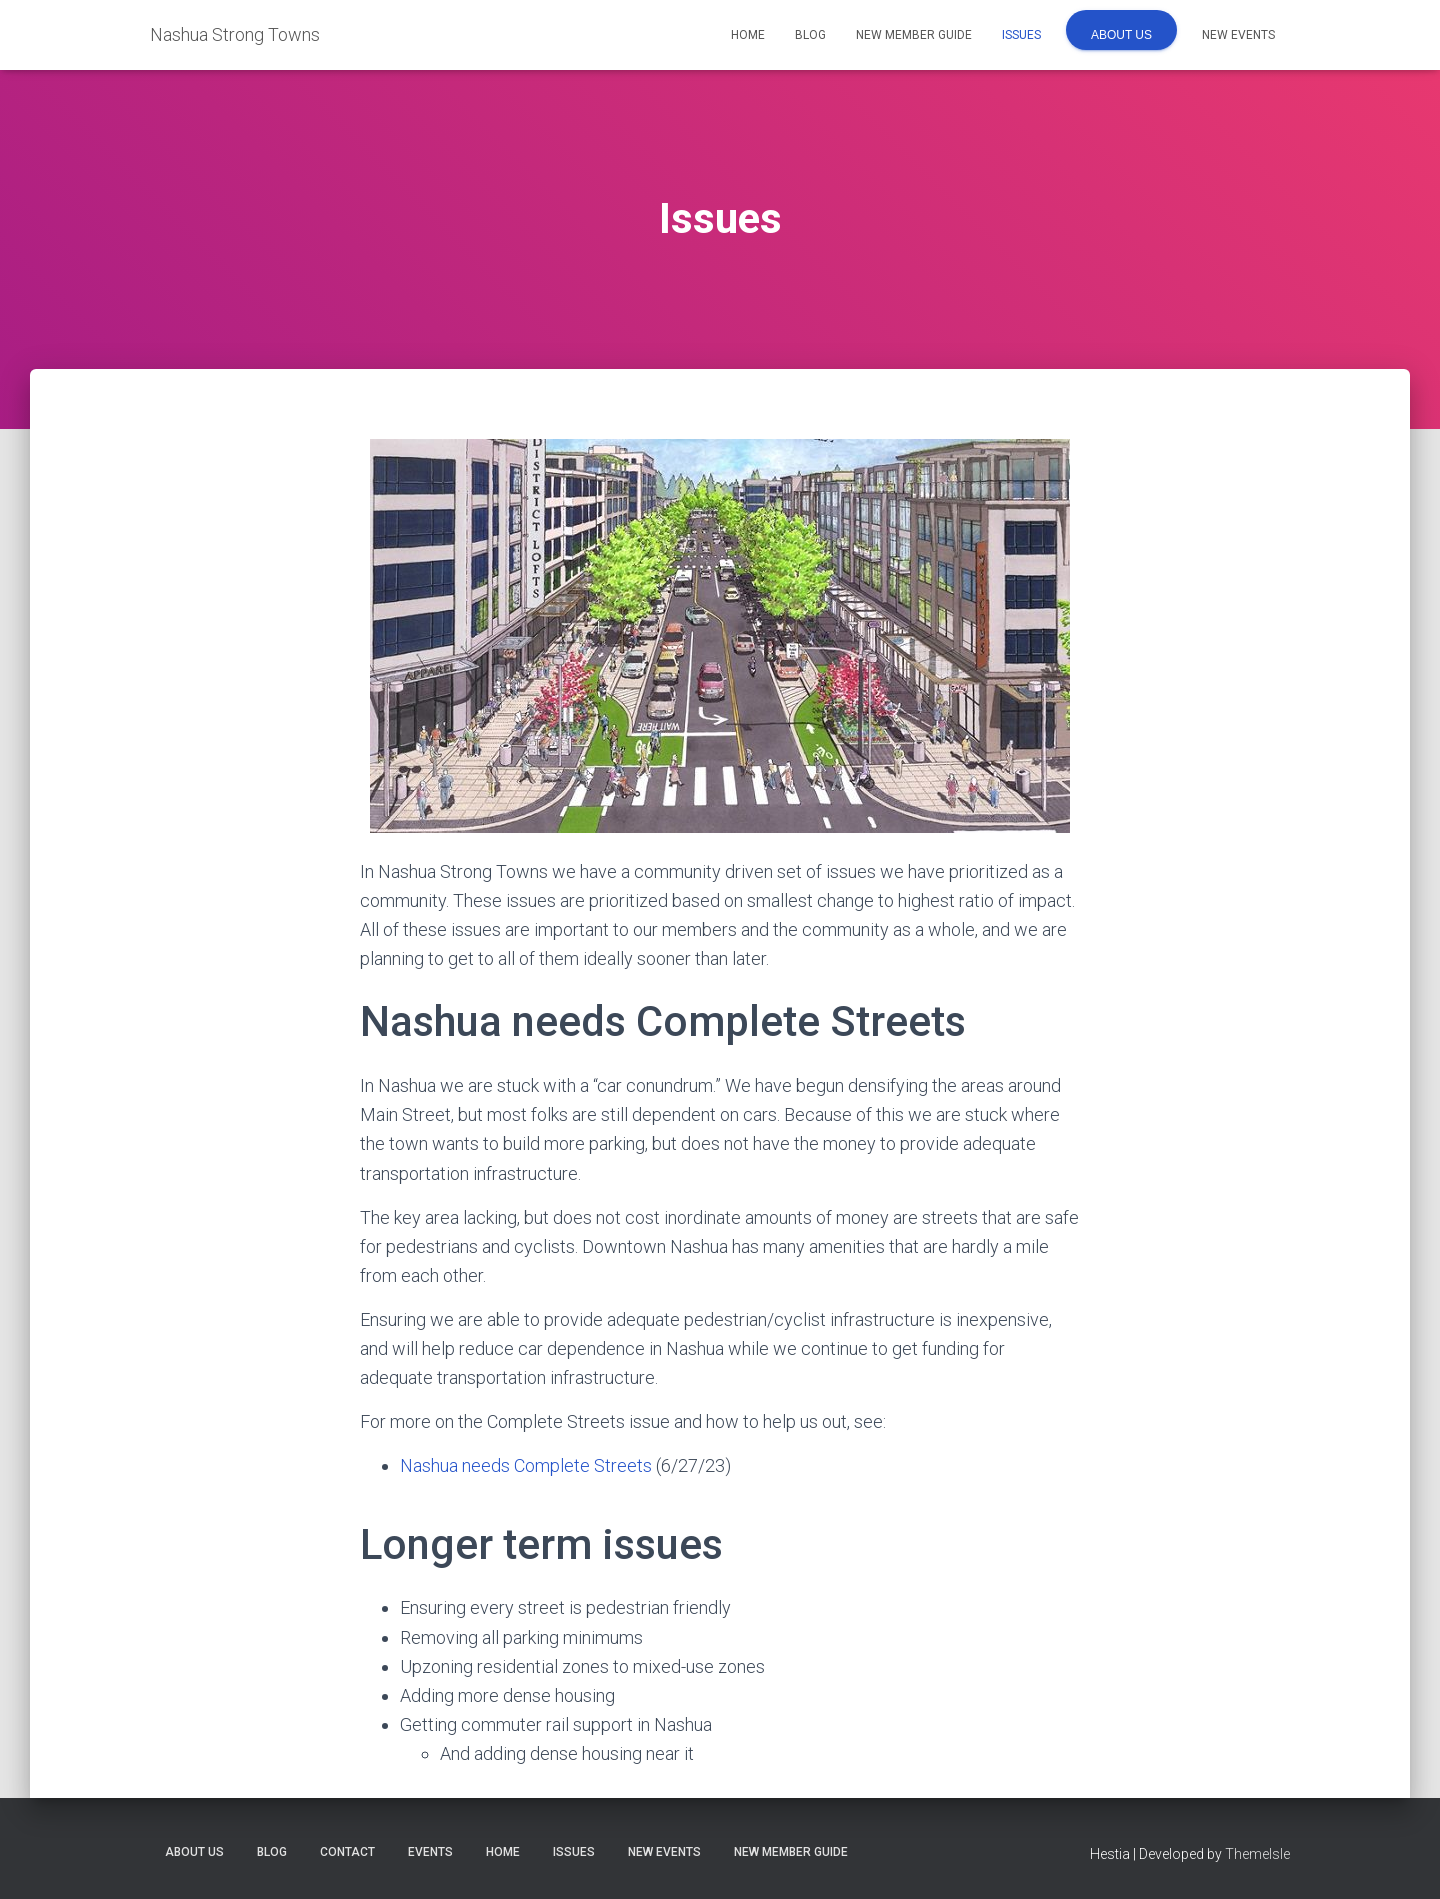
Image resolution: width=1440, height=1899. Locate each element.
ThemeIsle (1257, 1854)
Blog (810, 35)
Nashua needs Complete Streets (526, 1465)
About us (1121, 35)
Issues (1021, 35)
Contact (347, 1852)
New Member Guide (914, 35)
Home (748, 35)
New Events (1238, 35)
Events (430, 1852)
